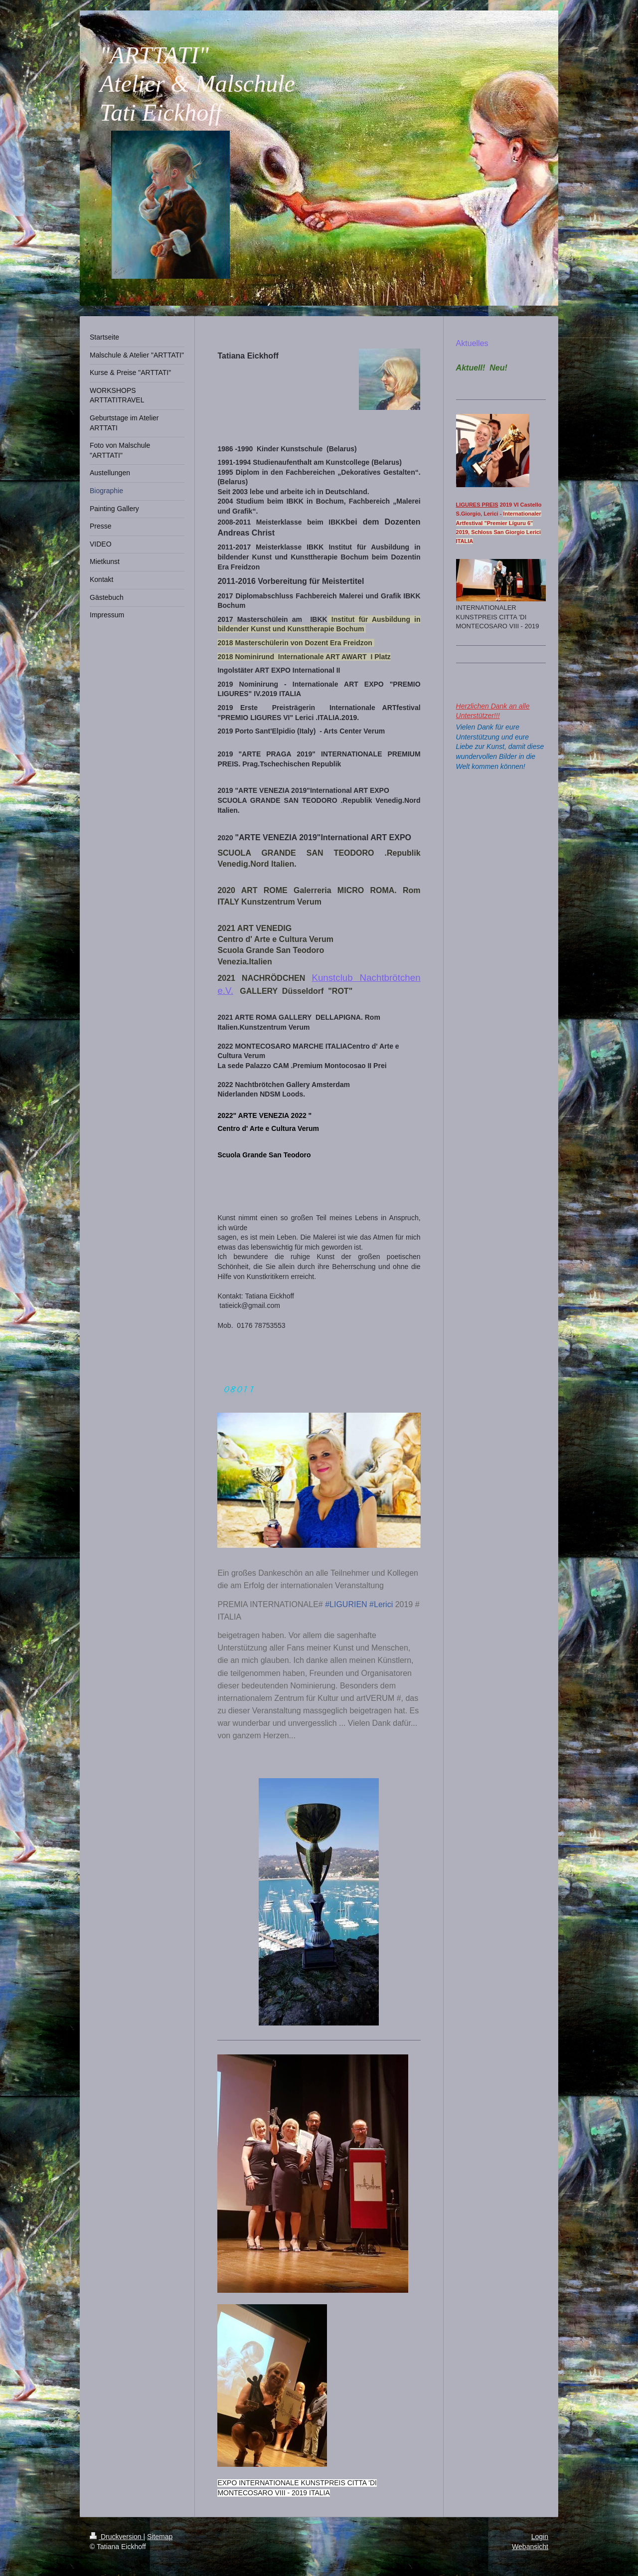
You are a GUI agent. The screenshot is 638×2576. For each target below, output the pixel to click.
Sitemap (159, 2537)
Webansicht (530, 2547)
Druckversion (116, 2537)
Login (539, 2537)
